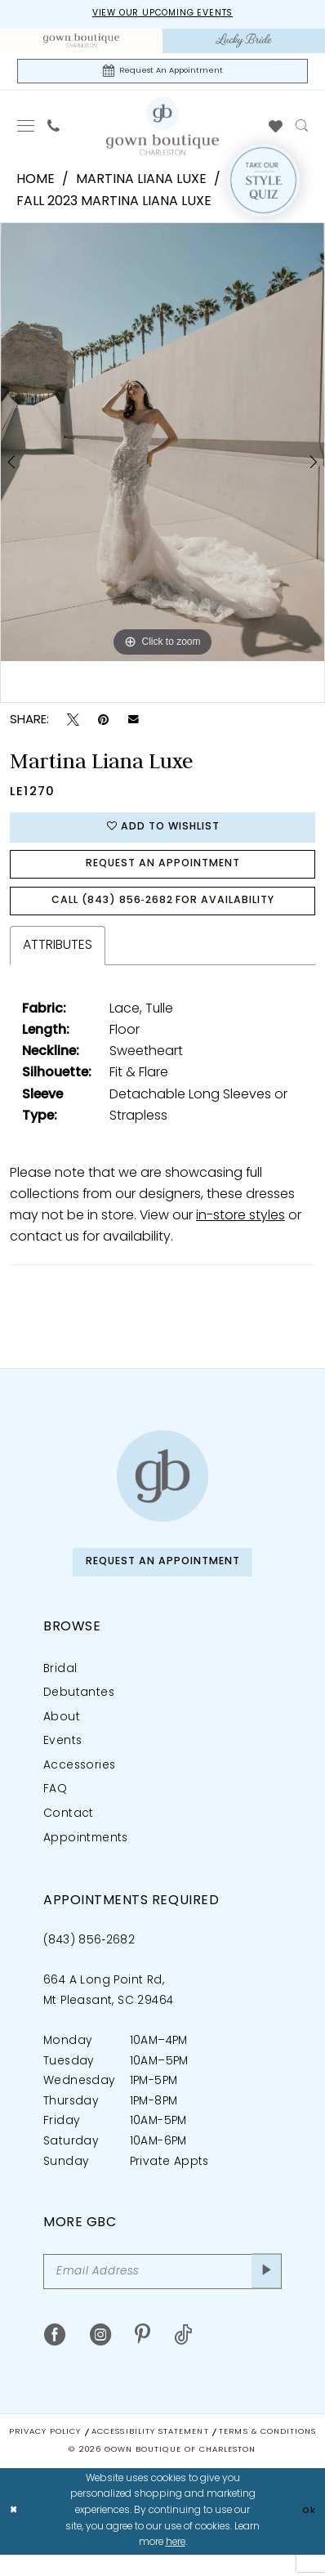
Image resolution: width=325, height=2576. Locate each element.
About (61, 1734)
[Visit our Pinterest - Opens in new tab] (142, 2358)
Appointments (85, 1855)
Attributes (57, 960)
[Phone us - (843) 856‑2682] (53, 129)
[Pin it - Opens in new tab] (103, 724)
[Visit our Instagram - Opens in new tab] (101, 2358)
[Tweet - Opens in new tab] (73, 724)
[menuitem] (81, 41)
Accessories (79, 1783)
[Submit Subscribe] (264, 2291)
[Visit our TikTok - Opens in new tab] (183, 2358)
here (175, 2564)
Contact (68, 1832)
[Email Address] (162, 2291)
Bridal (60, 1686)
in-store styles (240, 1230)
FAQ (55, 1807)
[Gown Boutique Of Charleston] (162, 130)
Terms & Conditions (267, 2453)
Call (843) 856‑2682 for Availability (163, 913)
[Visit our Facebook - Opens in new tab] (55, 2358)
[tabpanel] (162, 445)
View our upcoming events (163, 14)
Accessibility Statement (149, 2453)
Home (35, 183)
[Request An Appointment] (162, 73)
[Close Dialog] (14, 2533)
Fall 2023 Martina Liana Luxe (113, 205)
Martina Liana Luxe (141, 183)
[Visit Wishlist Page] (275, 129)
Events (62, 1759)
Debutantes (78, 1711)
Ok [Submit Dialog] (308, 2532)
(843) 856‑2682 (89, 1957)
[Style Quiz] (263, 184)
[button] (26, 129)
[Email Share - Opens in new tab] (133, 724)
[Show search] (301, 129)
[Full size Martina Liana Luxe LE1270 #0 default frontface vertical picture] (162, 445)
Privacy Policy (45, 2453)
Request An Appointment (162, 873)
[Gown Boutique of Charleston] (162, 1490)
